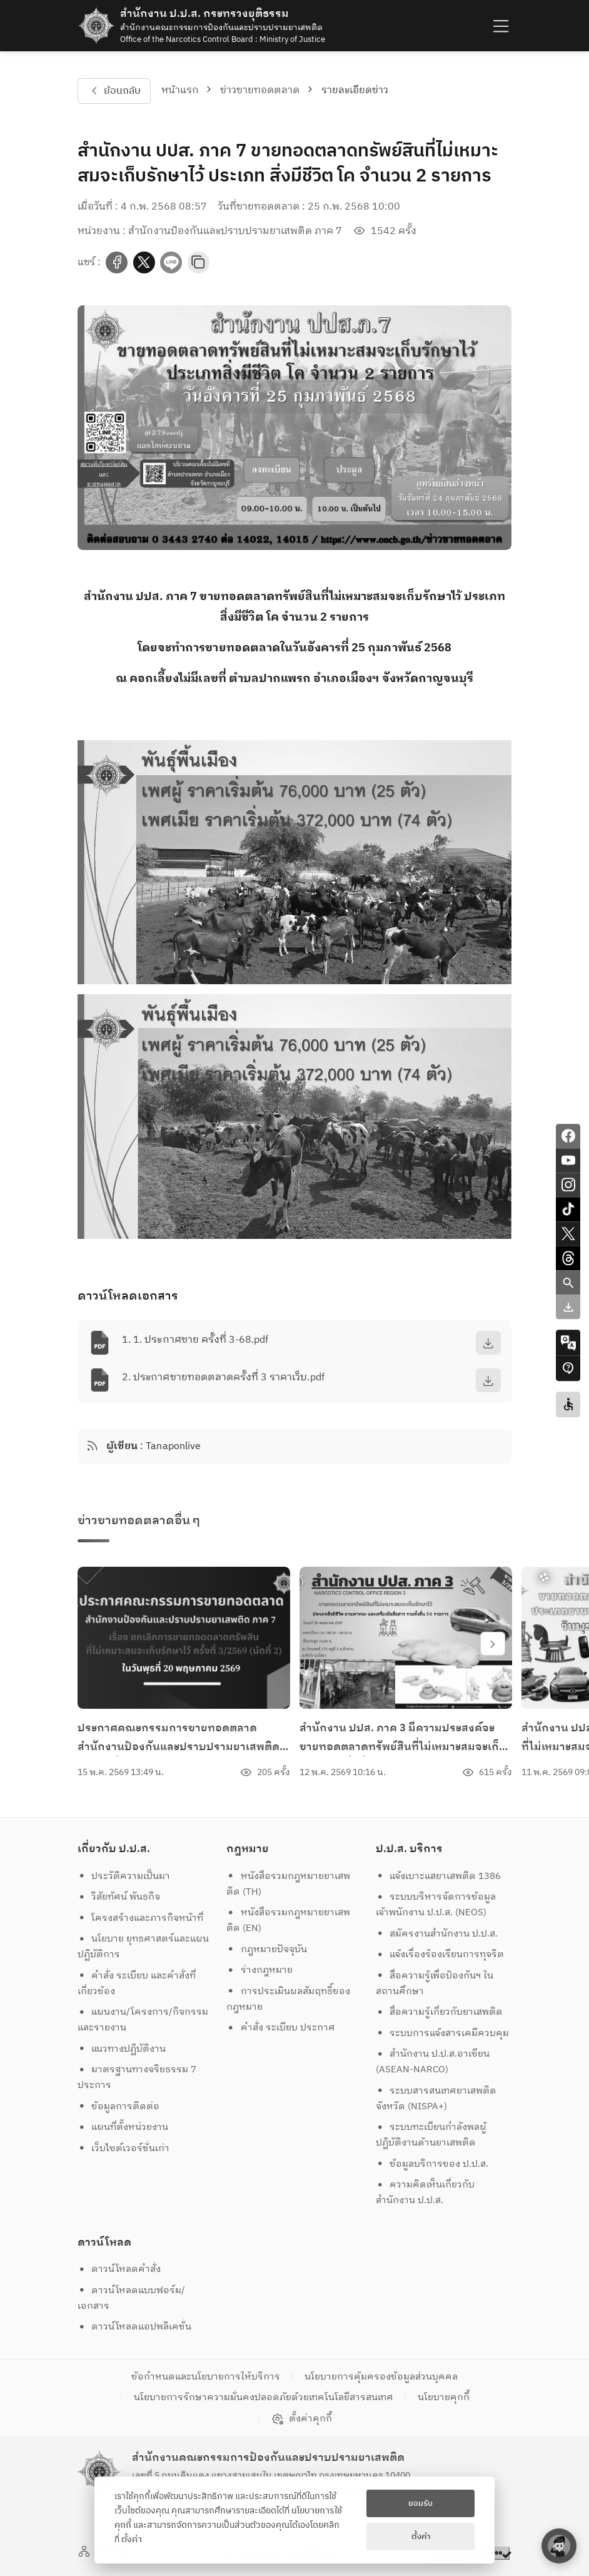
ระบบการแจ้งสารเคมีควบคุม (443, 2033)
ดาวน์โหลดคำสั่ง (119, 2269)
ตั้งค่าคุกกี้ (302, 2419)
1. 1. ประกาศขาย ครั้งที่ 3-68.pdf (195, 1339)
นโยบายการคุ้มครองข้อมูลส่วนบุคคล (381, 2376)
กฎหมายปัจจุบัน (266, 1949)
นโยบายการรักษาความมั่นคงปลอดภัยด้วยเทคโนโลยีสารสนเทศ (263, 2397)
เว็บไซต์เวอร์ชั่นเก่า (124, 2148)
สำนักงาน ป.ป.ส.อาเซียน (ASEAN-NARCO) (433, 2061)
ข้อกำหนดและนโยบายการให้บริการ (205, 2376)
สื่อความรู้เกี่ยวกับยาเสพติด (439, 2012)
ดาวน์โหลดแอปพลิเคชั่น (135, 2326)
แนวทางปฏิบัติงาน (122, 2049)
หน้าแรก (180, 90)
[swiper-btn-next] (492, 1644)
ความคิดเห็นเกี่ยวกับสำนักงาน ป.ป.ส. (425, 2192)
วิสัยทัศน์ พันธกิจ (119, 1897)
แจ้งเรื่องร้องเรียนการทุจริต (440, 1954)
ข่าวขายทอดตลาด (260, 90)
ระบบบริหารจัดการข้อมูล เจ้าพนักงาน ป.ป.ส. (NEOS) (437, 1904)
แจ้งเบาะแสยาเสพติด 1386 (438, 1876)
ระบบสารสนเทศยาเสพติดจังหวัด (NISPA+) (436, 2098)
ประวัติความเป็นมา (124, 1876)
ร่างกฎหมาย (259, 1970)
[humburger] (499, 25)
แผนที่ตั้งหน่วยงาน (123, 2127)
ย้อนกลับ (114, 91)
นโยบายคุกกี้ (444, 2397)
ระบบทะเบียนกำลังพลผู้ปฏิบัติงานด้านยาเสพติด (431, 2135)
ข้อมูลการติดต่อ (119, 2106)
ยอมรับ (420, 2503)
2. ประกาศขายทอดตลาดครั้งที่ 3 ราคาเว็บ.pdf (223, 1377)
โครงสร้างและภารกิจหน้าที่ (141, 1918)
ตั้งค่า (131, 2539)
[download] (488, 1343)
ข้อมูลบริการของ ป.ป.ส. (432, 2164)
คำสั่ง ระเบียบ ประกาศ (280, 2027)
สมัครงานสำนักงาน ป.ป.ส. (437, 1934)
